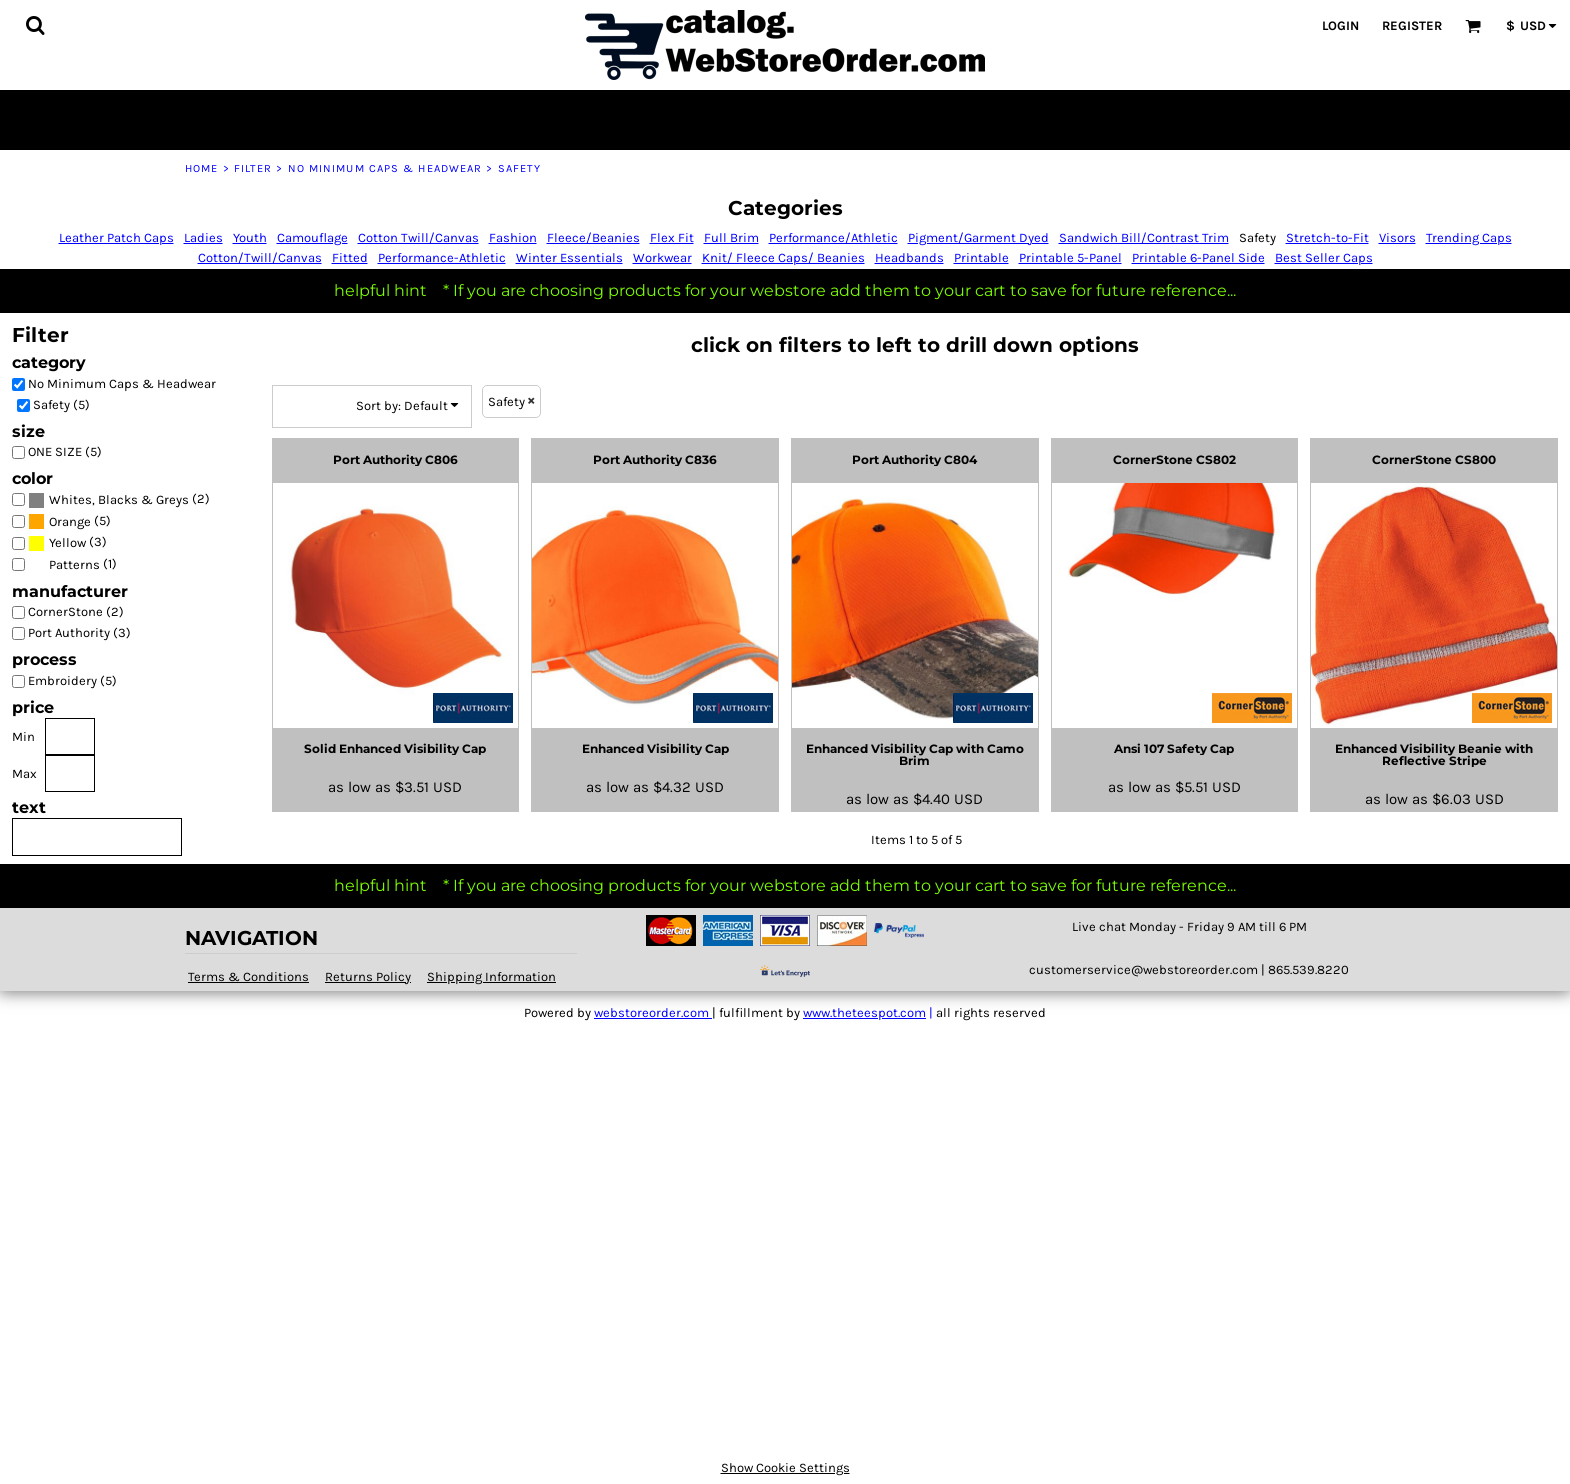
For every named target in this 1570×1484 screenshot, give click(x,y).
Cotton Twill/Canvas (418, 237)
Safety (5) (61, 404)
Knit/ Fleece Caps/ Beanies (783, 257)
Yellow (67, 542)
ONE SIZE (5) (65, 451)
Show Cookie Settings (785, 1467)
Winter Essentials (569, 257)
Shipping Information (491, 976)
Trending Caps (1469, 237)
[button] (35, 25)
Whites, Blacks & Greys (119, 499)
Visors (1397, 237)
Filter (253, 168)
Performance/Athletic (833, 237)
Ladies (203, 237)
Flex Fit (672, 237)
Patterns (74, 564)
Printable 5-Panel (1070, 257)
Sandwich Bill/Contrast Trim (1144, 237)
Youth (250, 237)
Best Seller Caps (1324, 257)
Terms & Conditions (248, 976)
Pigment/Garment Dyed (978, 237)
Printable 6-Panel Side (1198, 257)
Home (201, 168)
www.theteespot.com (864, 1012)
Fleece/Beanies (593, 237)
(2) (119, 499)
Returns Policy (368, 976)
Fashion (513, 237)
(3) (67, 543)
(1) (72, 564)
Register (1412, 25)
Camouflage (312, 237)
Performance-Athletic (442, 257)
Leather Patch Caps (116, 237)
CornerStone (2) (76, 611)
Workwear (662, 257)
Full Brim (731, 237)
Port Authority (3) (79, 632)
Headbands (909, 257)
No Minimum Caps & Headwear (385, 168)
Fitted (350, 257)
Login (1340, 25)
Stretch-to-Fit (1327, 237)
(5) (69, 521)
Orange (70, 521)
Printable (981, 257)
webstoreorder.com (653, 1012)
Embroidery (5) (72, 680)
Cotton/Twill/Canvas (260, 257)
